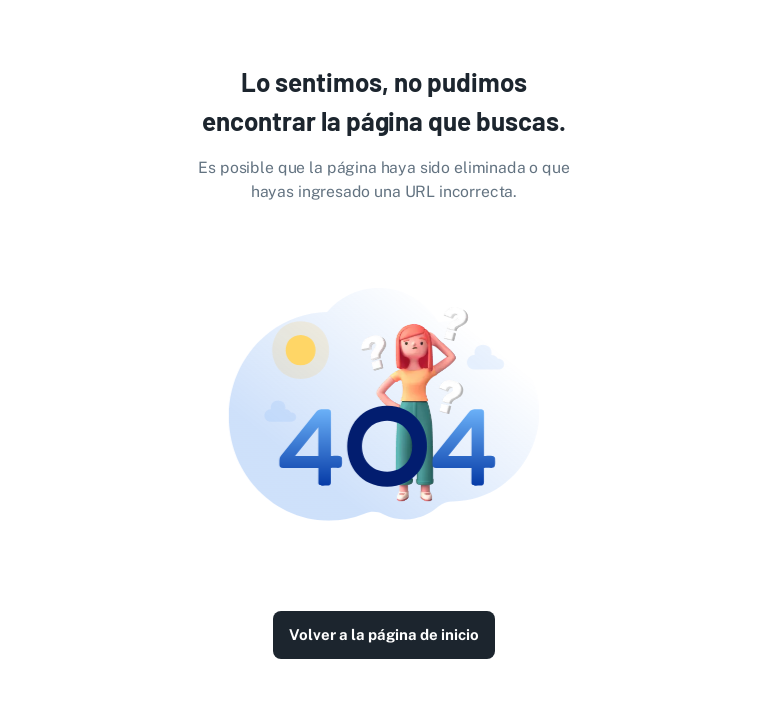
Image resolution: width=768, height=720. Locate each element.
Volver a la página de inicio (384, 635)
